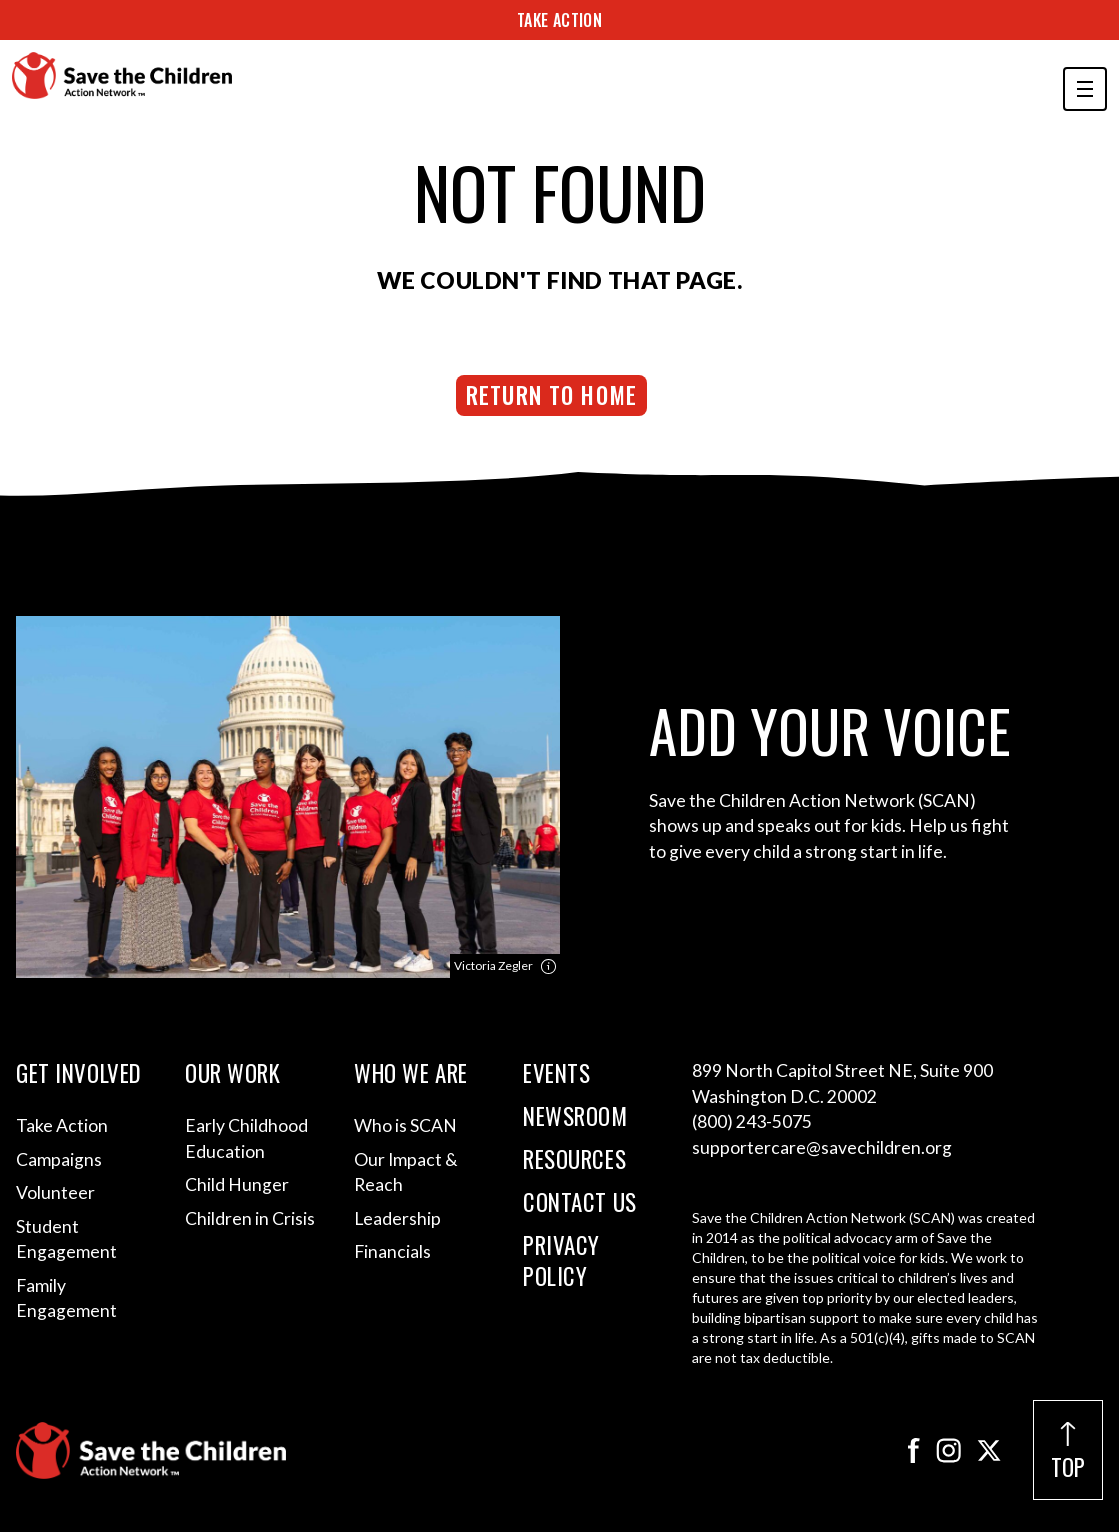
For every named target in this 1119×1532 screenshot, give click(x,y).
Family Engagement (66, 1298)
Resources (574, 1159)
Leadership (397, 1218)
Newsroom (575, 1116)
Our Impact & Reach (406, 1172)
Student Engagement (66, 1239)
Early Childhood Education (246, 1138)
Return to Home (551, 395)
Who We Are (411, 1073)
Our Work (233, 1073)
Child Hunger (237, 1184)
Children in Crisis (250, 1218)
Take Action (559, 20)
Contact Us (580, 1202)
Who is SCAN (405, 1125)
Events (556, 1073)
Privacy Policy (561, 1261)
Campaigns (59, 1159)
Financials (392, 1251)
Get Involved (79, 1073)
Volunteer (55, 1192)
